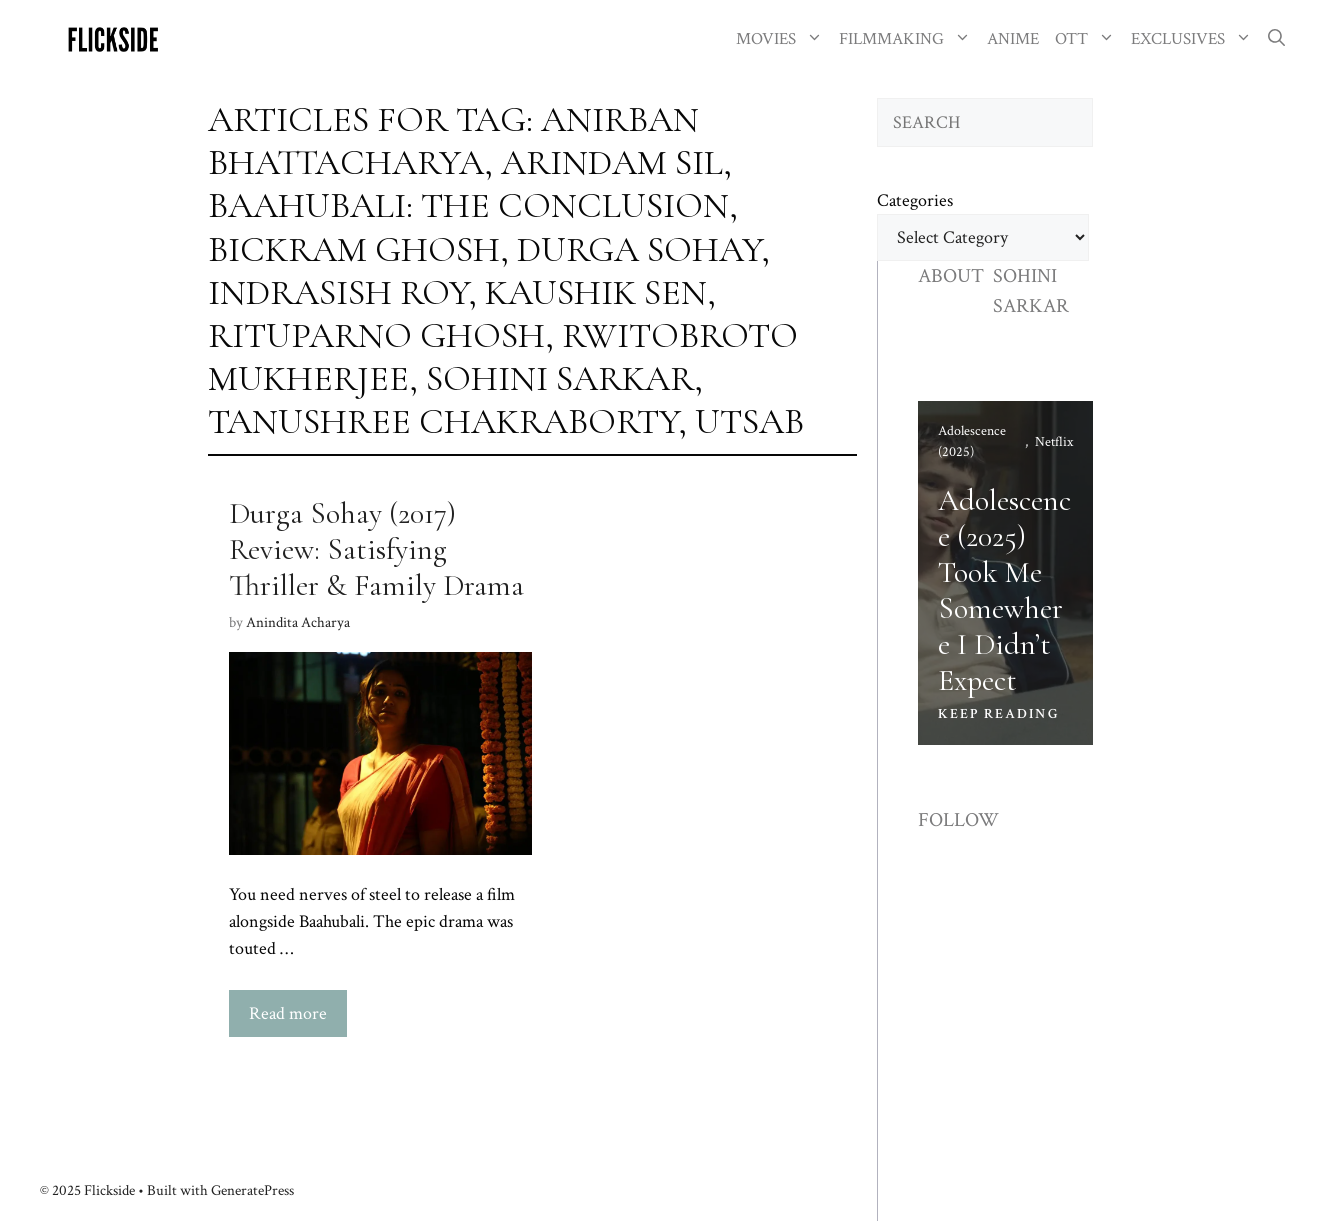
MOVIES (783, 39)
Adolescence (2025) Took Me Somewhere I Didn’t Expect (1004, 590)
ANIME (1013, 39)
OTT (1089, 39)
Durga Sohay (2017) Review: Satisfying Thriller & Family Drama (376, 549)
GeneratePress (252, 1190)
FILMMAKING (909, 39)
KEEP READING (999, 714)
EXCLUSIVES (1195, 39)
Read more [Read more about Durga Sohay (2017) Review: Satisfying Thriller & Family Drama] (288, 1013)
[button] (1276, 39)
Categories (915, 200)
